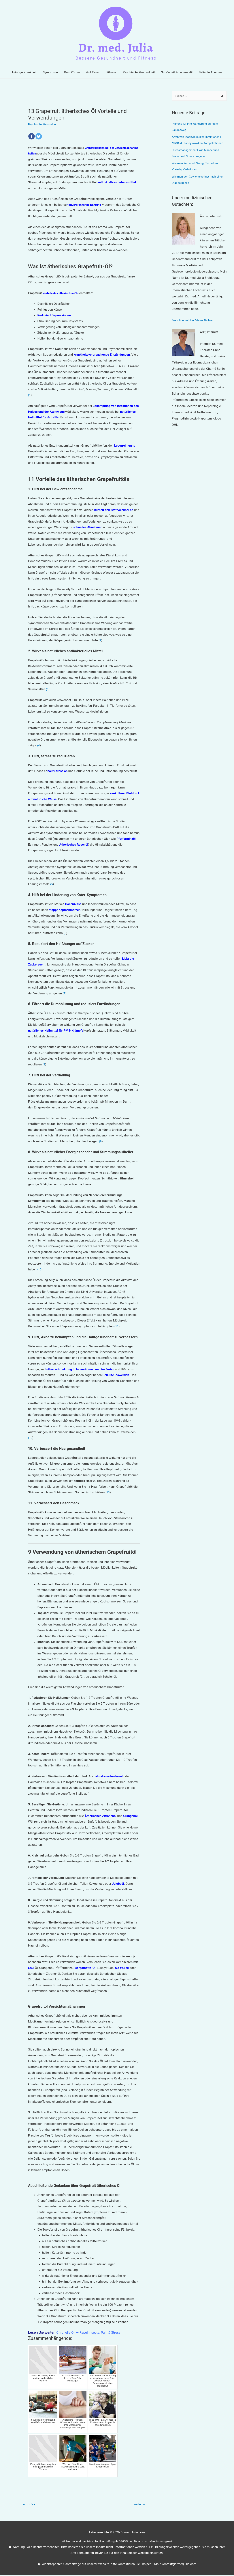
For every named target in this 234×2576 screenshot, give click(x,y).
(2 (100, 640)
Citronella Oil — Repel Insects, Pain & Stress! (92, 2332)
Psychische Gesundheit (44, 124)
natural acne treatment (110, 1776)
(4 (38, 745)
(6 (65, 933)
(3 (47, 689)
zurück (30, 2505)
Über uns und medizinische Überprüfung (87, 2542)
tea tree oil (123, 1968)
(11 (116, 1326)
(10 (39, 1269)
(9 (100, 1141)
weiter (138, 2505)
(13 (107, 1492)
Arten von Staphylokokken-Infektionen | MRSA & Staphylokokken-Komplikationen (199, 143)
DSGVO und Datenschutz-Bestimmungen (147, 2542)
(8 (44, 1064)
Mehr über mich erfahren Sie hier (194, 327)
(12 (30, 1438)
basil (31, 1968)
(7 (64, 993)
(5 (51, 884)
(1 (29, 395)
